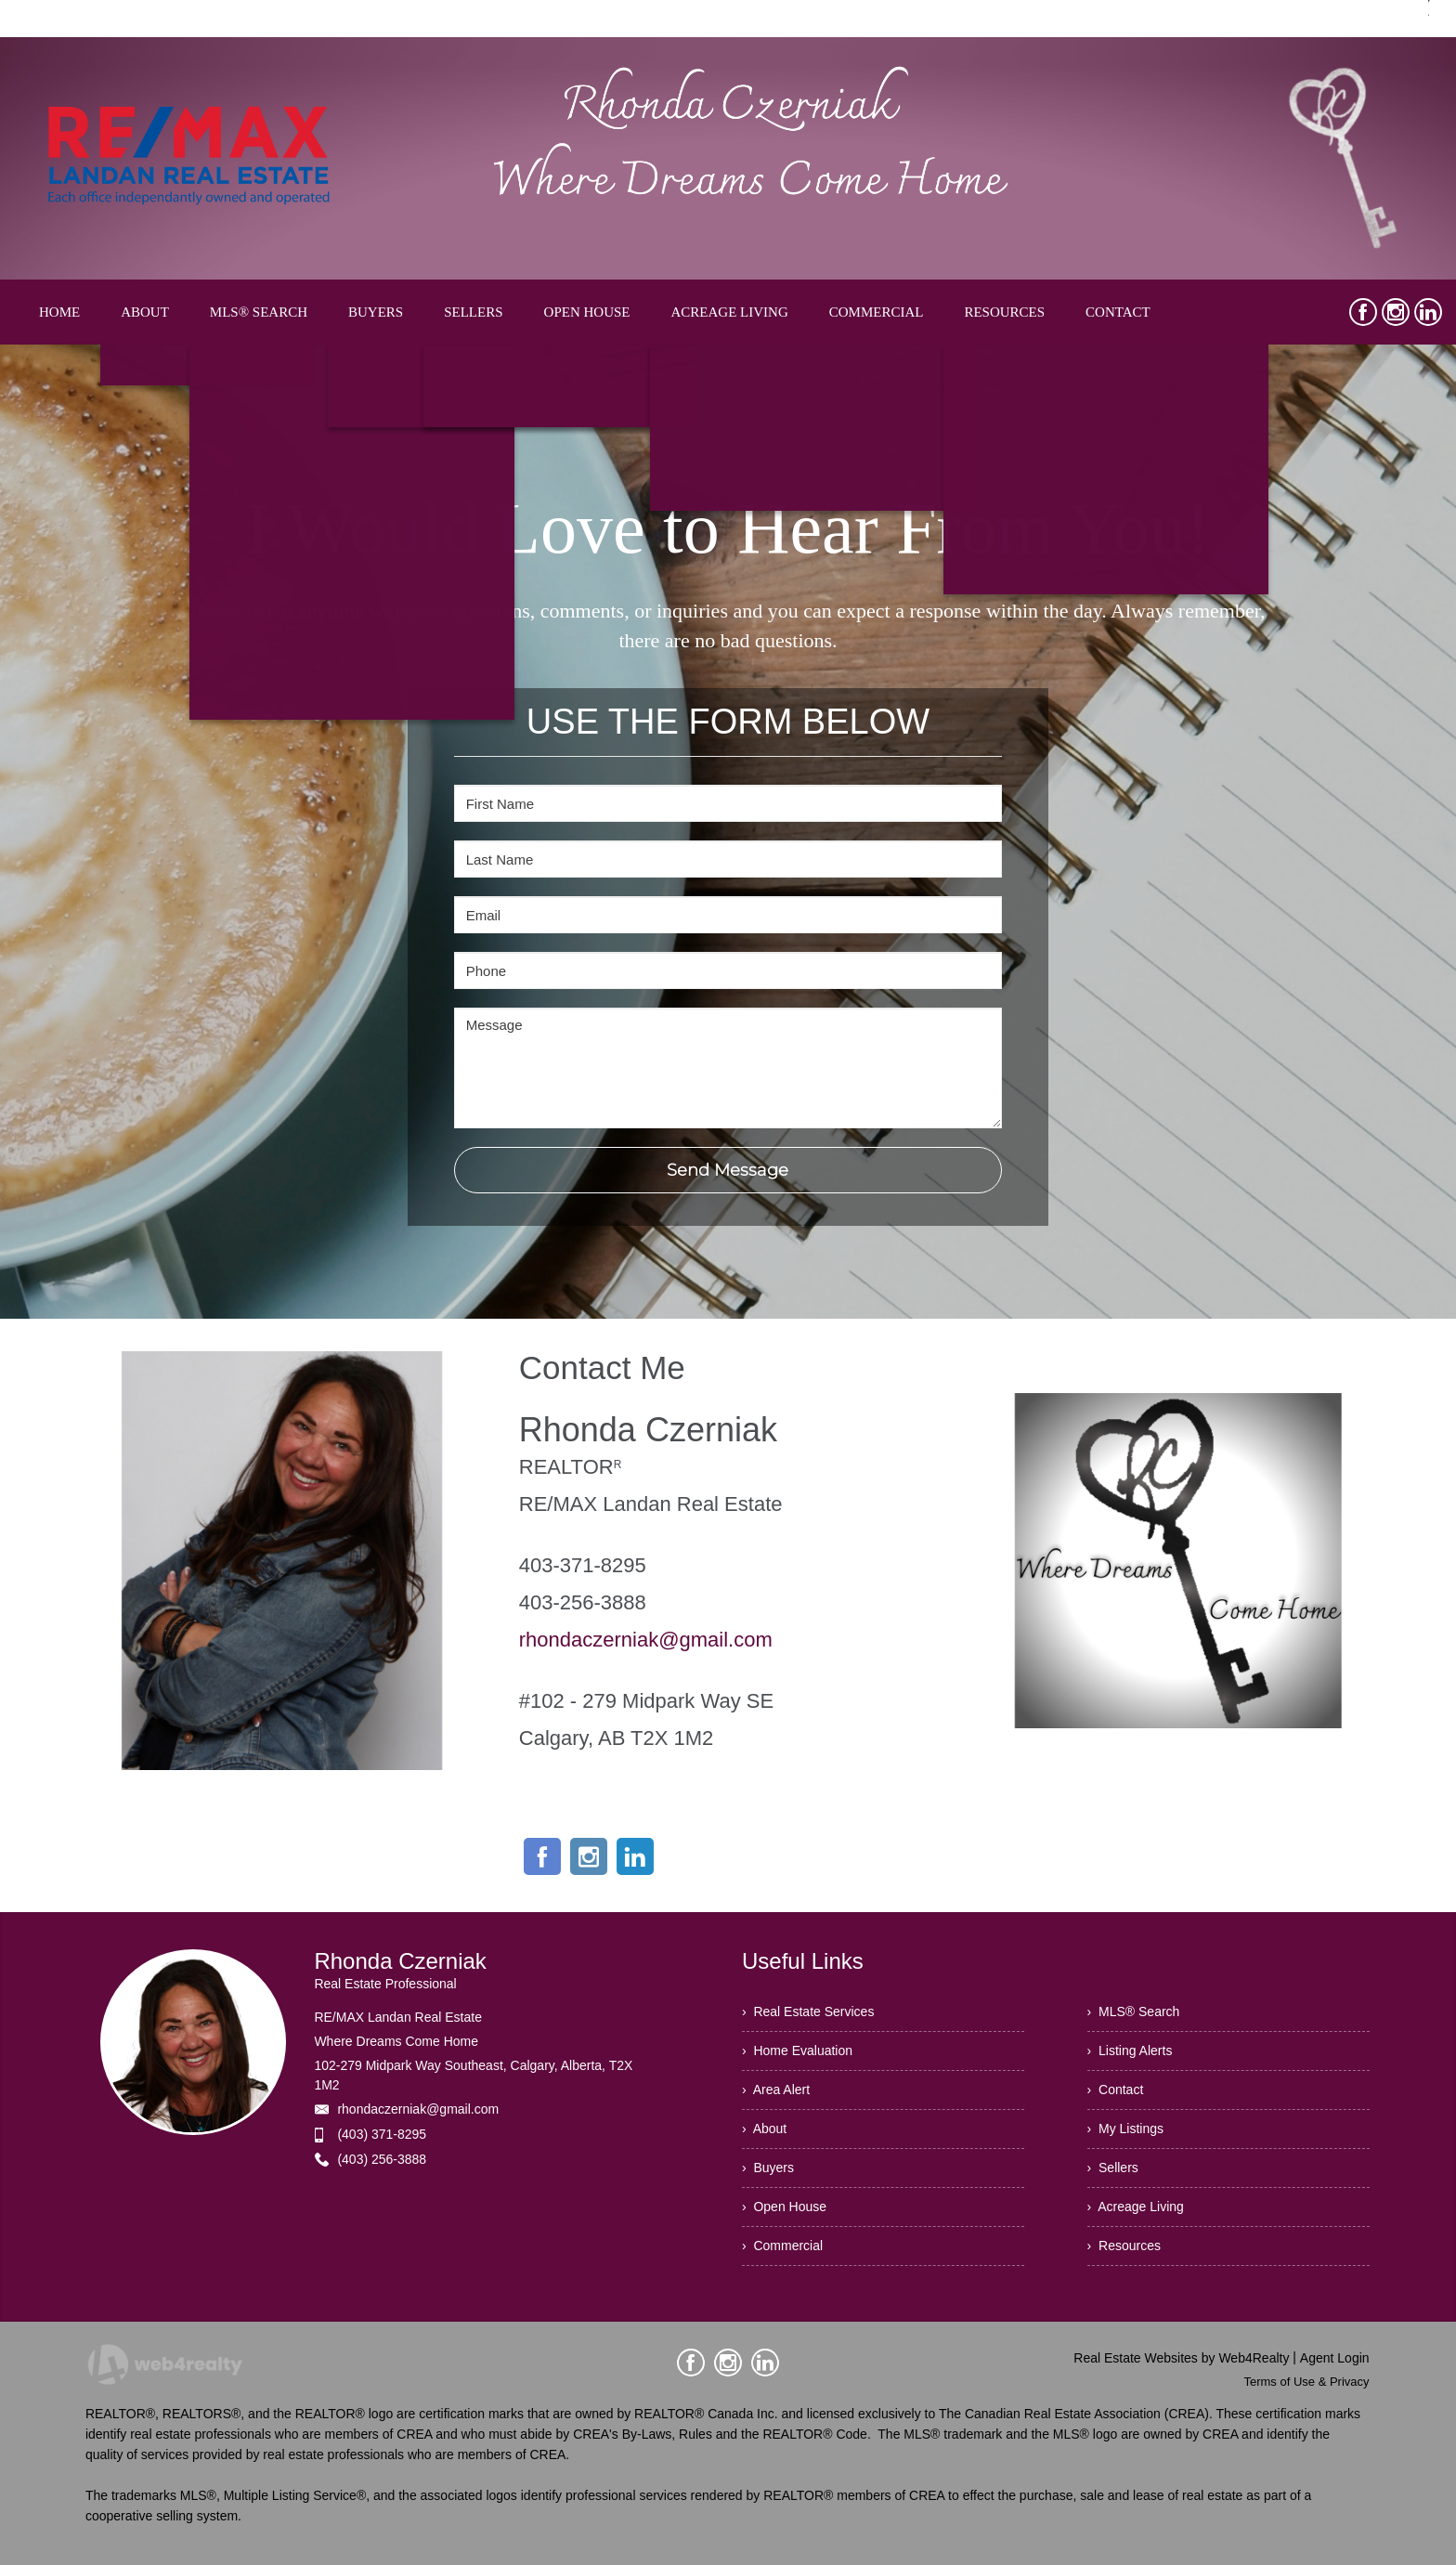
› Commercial (782, 2245)
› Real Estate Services (808, 2011)
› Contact (1115, 2089)
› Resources (1124, 2245)
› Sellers (1112, 2167)
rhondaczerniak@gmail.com (646, 1639)
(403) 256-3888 (381, 2159)
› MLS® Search (1133, 2011)
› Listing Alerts (1130, 2050)
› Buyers (768, 2167)
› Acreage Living (1135, 2206)
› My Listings (1125, 2128)
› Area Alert (776, 2089)
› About (764, 2128)
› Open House (784, 2206)
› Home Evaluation (797, 2050)
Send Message (727, 1170)
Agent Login (1335, 2357)
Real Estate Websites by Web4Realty (1181, 2357)
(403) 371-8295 (381, 2134)
